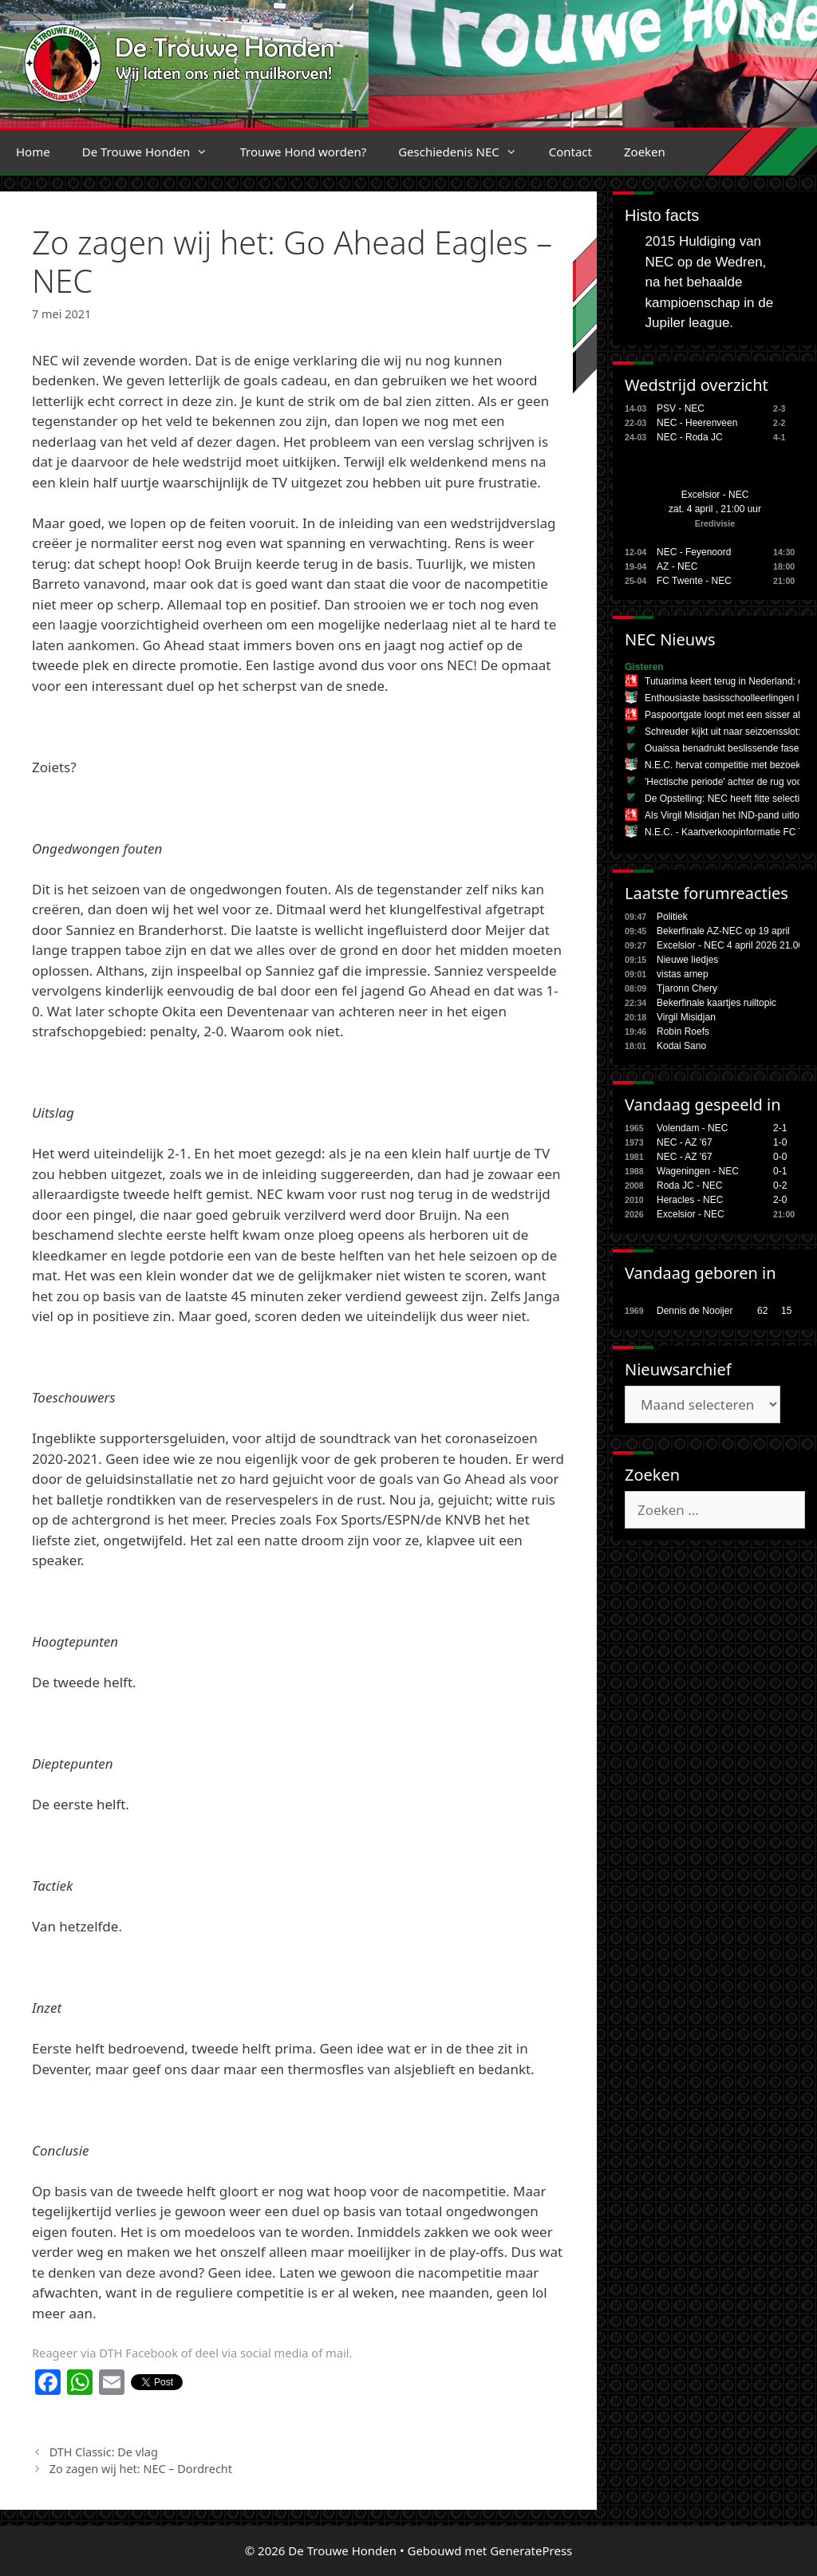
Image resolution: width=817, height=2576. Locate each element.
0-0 (780, 1156)
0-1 (780, 1171)
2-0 (780, 1199)
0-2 (780, 1185)
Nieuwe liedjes (687, 959)
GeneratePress (531, 2550)
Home (33, 152)
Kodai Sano (681, 1045)
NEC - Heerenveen (697, 422)
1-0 (780, 1142)
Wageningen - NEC (698, 1171)
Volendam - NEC (692, 1128)
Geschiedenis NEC (465, 152)
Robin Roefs (683, 1031)
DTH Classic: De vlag (103, 2452)
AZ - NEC (677, 566)
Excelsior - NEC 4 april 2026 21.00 (730, 945)
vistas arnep (682, 974)
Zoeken (644, 152)
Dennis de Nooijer (694, 1310)
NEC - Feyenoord (694, 552)
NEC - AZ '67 (684, 1142)
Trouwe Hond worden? (302, 152)
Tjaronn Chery (687, 988)
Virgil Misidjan (686, 1017)
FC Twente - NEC (694, 580)
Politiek (672, 916)
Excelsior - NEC (715, 494)
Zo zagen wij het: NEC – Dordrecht (142, 2468)
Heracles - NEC (690, 1199)
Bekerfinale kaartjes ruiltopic (716, 1002)
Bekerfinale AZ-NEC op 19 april (723, 931)
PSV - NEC (681, 408)
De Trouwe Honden (153, 152)
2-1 (780, 1128)
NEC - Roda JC (690, 437)
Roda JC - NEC (690, 1185)
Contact (570, 152)
